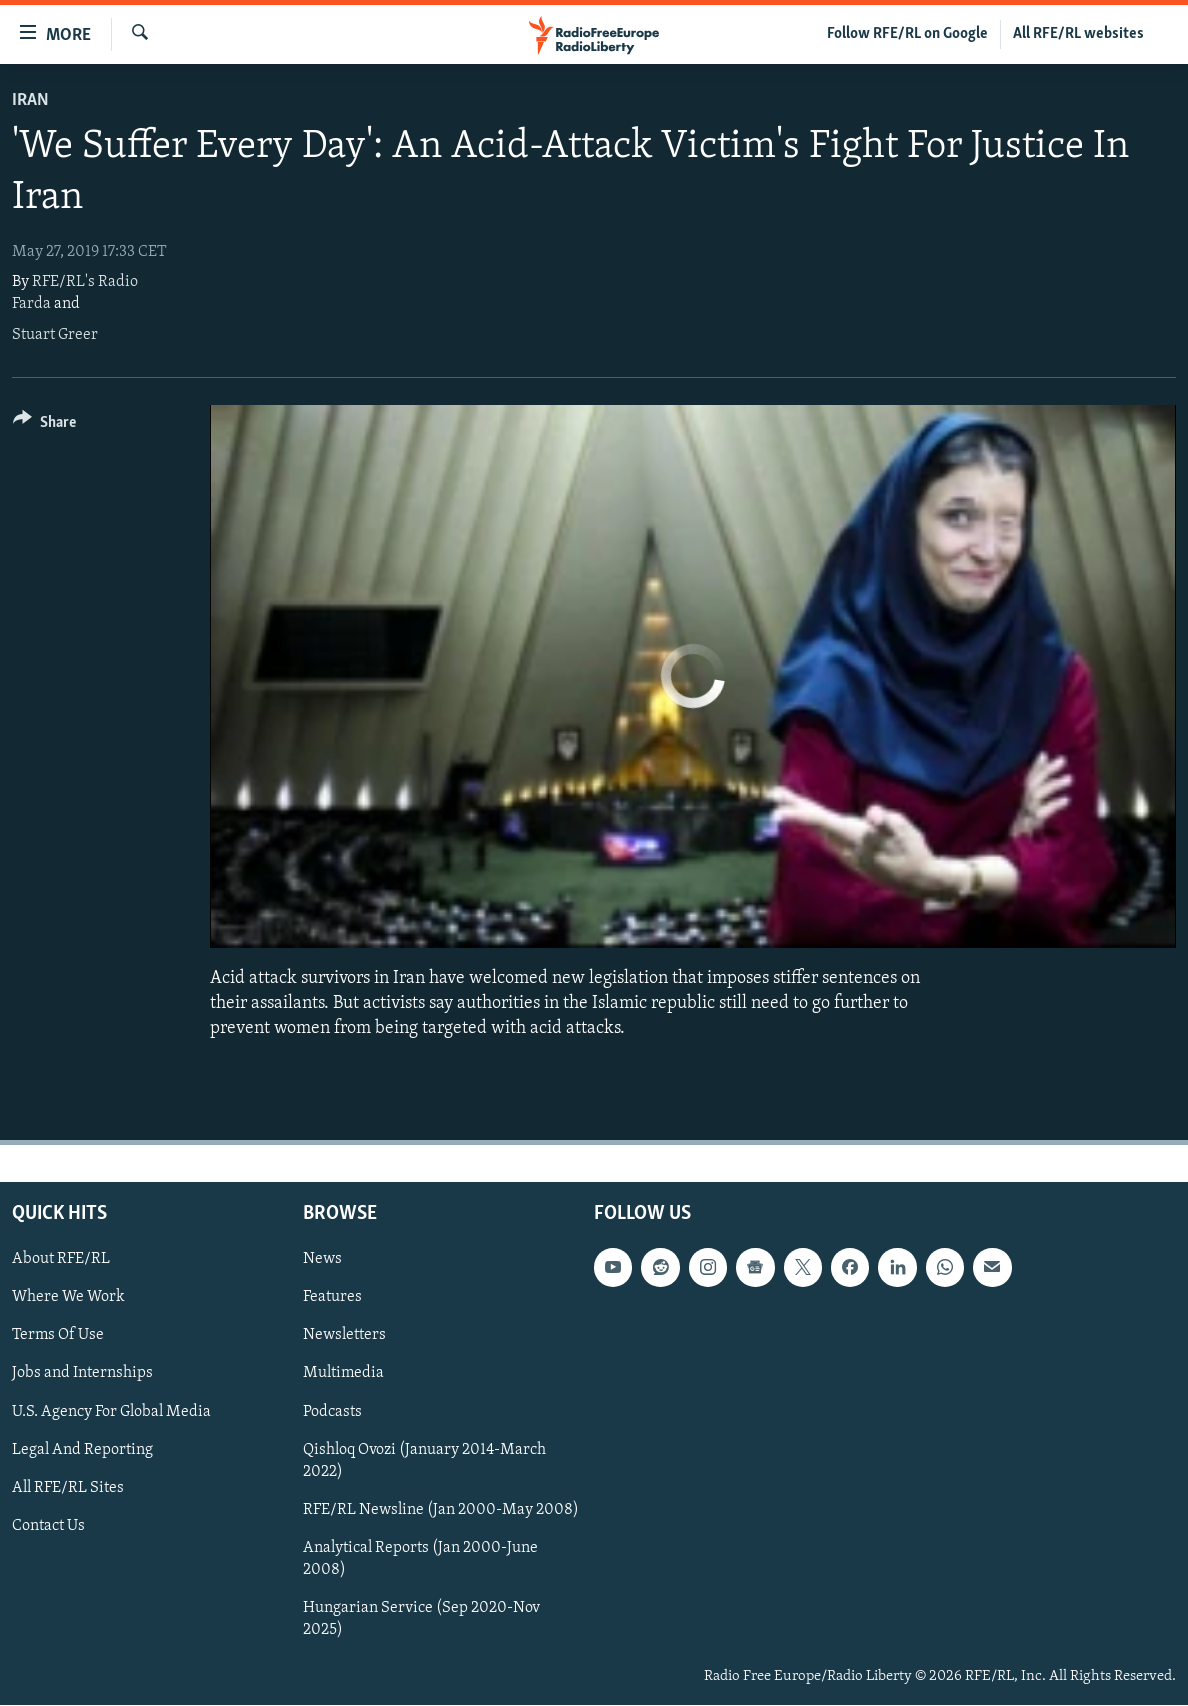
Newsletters (344, 1336)
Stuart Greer (55, 335)
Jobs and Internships (82, 1374)
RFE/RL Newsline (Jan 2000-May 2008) (441, 1510)
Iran (30, 100)
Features (332, 1298)
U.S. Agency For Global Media (111, 1412)
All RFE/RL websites (1078, 34)
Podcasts (332, 1412)
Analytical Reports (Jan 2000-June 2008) (420, 1559)
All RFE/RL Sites (68, 1488)
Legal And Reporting (82, 1450)
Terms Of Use (58, 1336)
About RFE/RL (61, 1260)
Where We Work (68, 1298)
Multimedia (343, 1374)
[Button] (44, 425)
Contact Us (48, 1526)
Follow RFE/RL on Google (907, 34)
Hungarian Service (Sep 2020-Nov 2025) (421, 1619)
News (322, 1260)
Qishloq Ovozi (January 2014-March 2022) (424, 1461)
